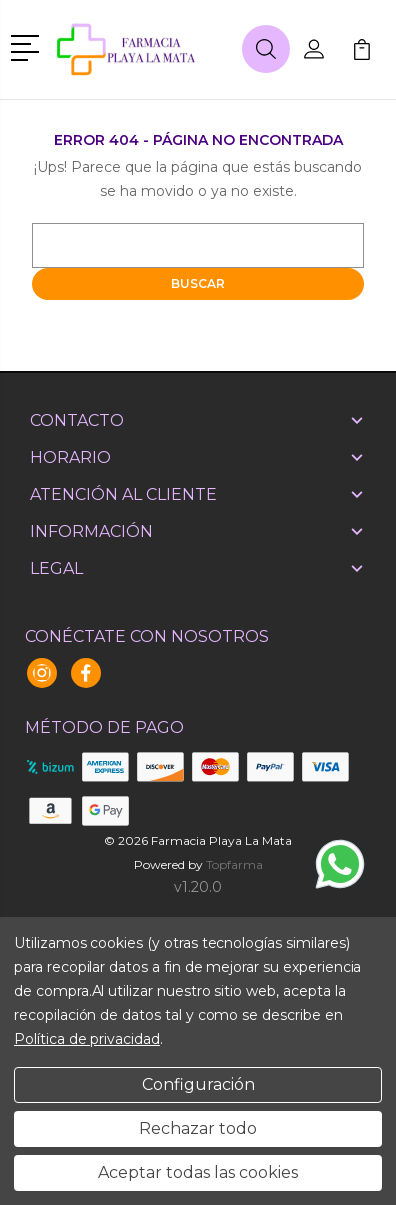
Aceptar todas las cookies (198, 1172)
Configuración (198, 1084)
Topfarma (234, 864)
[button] (28, 46)
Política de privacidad (87, 1039)
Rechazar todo (198, 1128)
